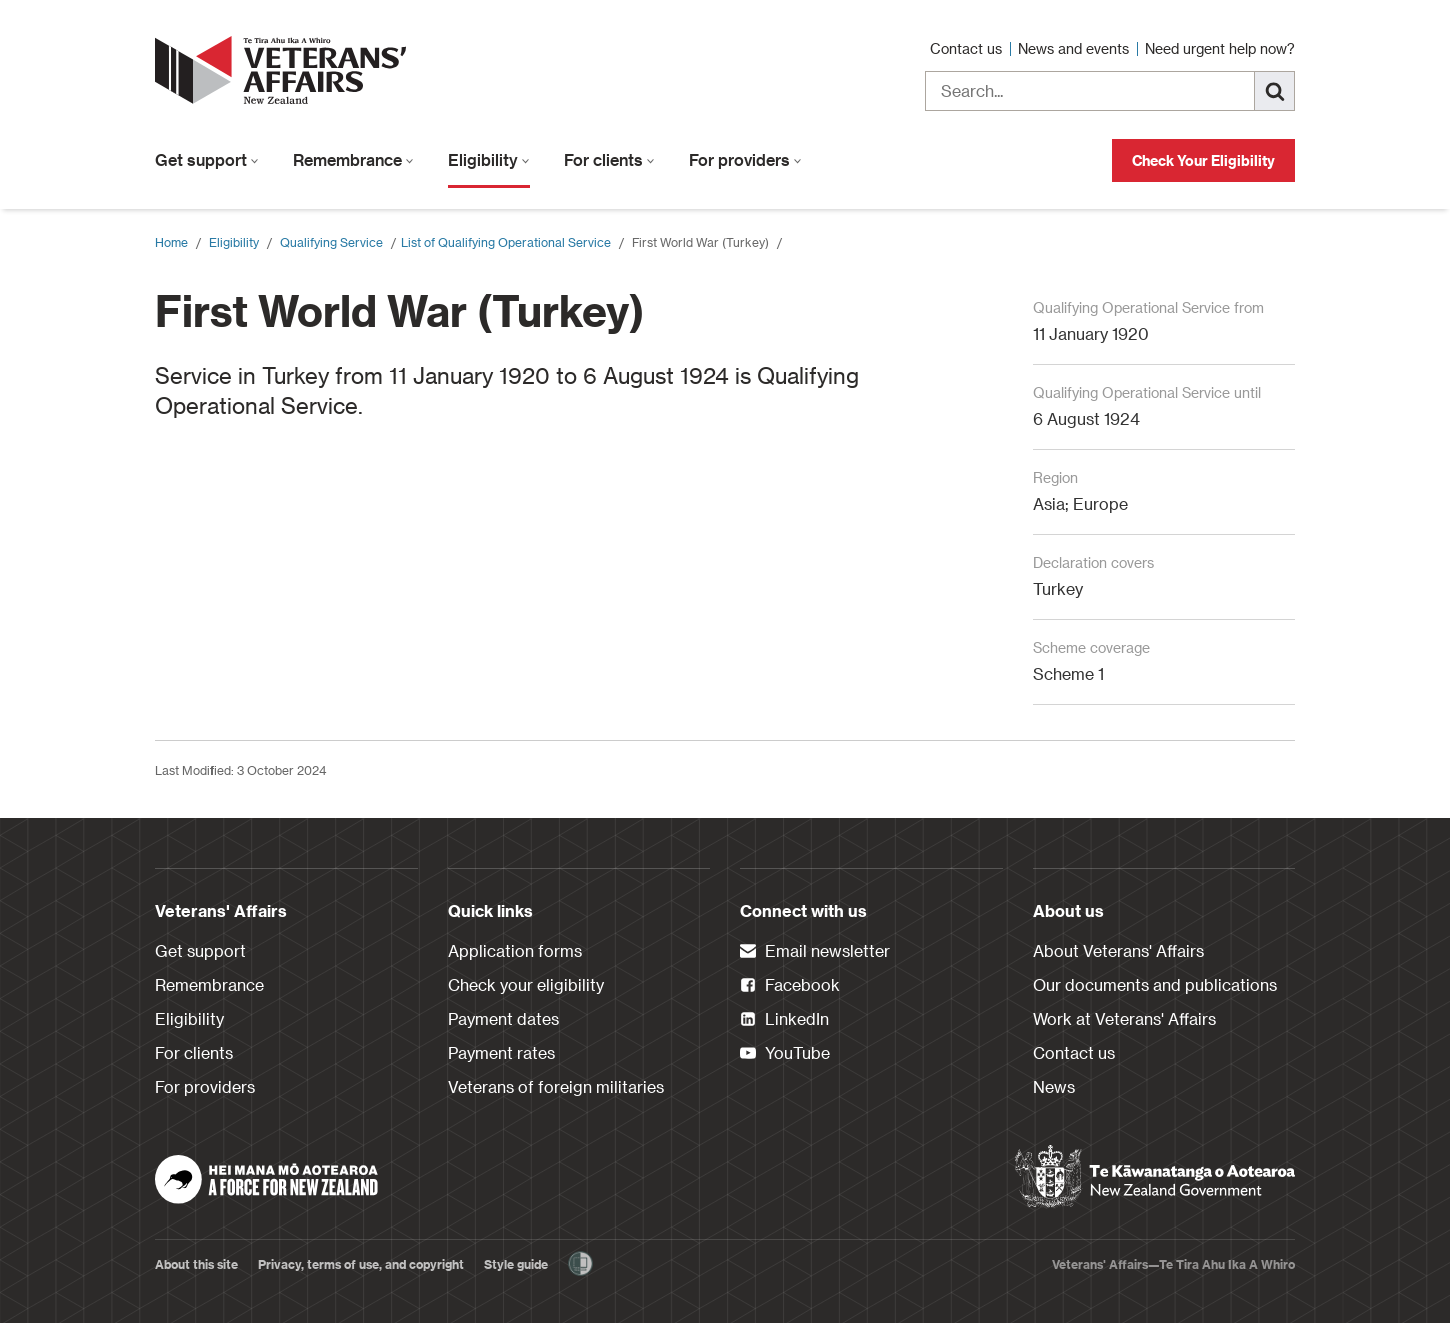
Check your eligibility (526, 984)
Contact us (968, 48)
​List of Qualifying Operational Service (506, 242)
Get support (207, 159)
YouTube (785, 1054)
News (1054, 1086)
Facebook (790, 986)
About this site (196, 1264)
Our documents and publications (1155, 984)
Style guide (516, 1264)
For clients (609, 159)
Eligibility (489, 159)
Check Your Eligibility (1203, 160)
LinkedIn (784, 1020)
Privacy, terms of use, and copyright (361, 1264)
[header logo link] (285, 70)
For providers (745, 159)
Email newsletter (815, 952)
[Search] (1275, 91)
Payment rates (501, 1052)
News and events (1075, 48)
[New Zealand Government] (1155, 1177)
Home (171, 242)
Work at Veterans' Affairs (1124, 1018)
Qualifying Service (331, 242)
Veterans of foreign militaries (556, 1086)
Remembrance (353, 159)
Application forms (515, 950)
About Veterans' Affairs (1118, 950)
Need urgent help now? (1220, 48)
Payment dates (503, 1018)
